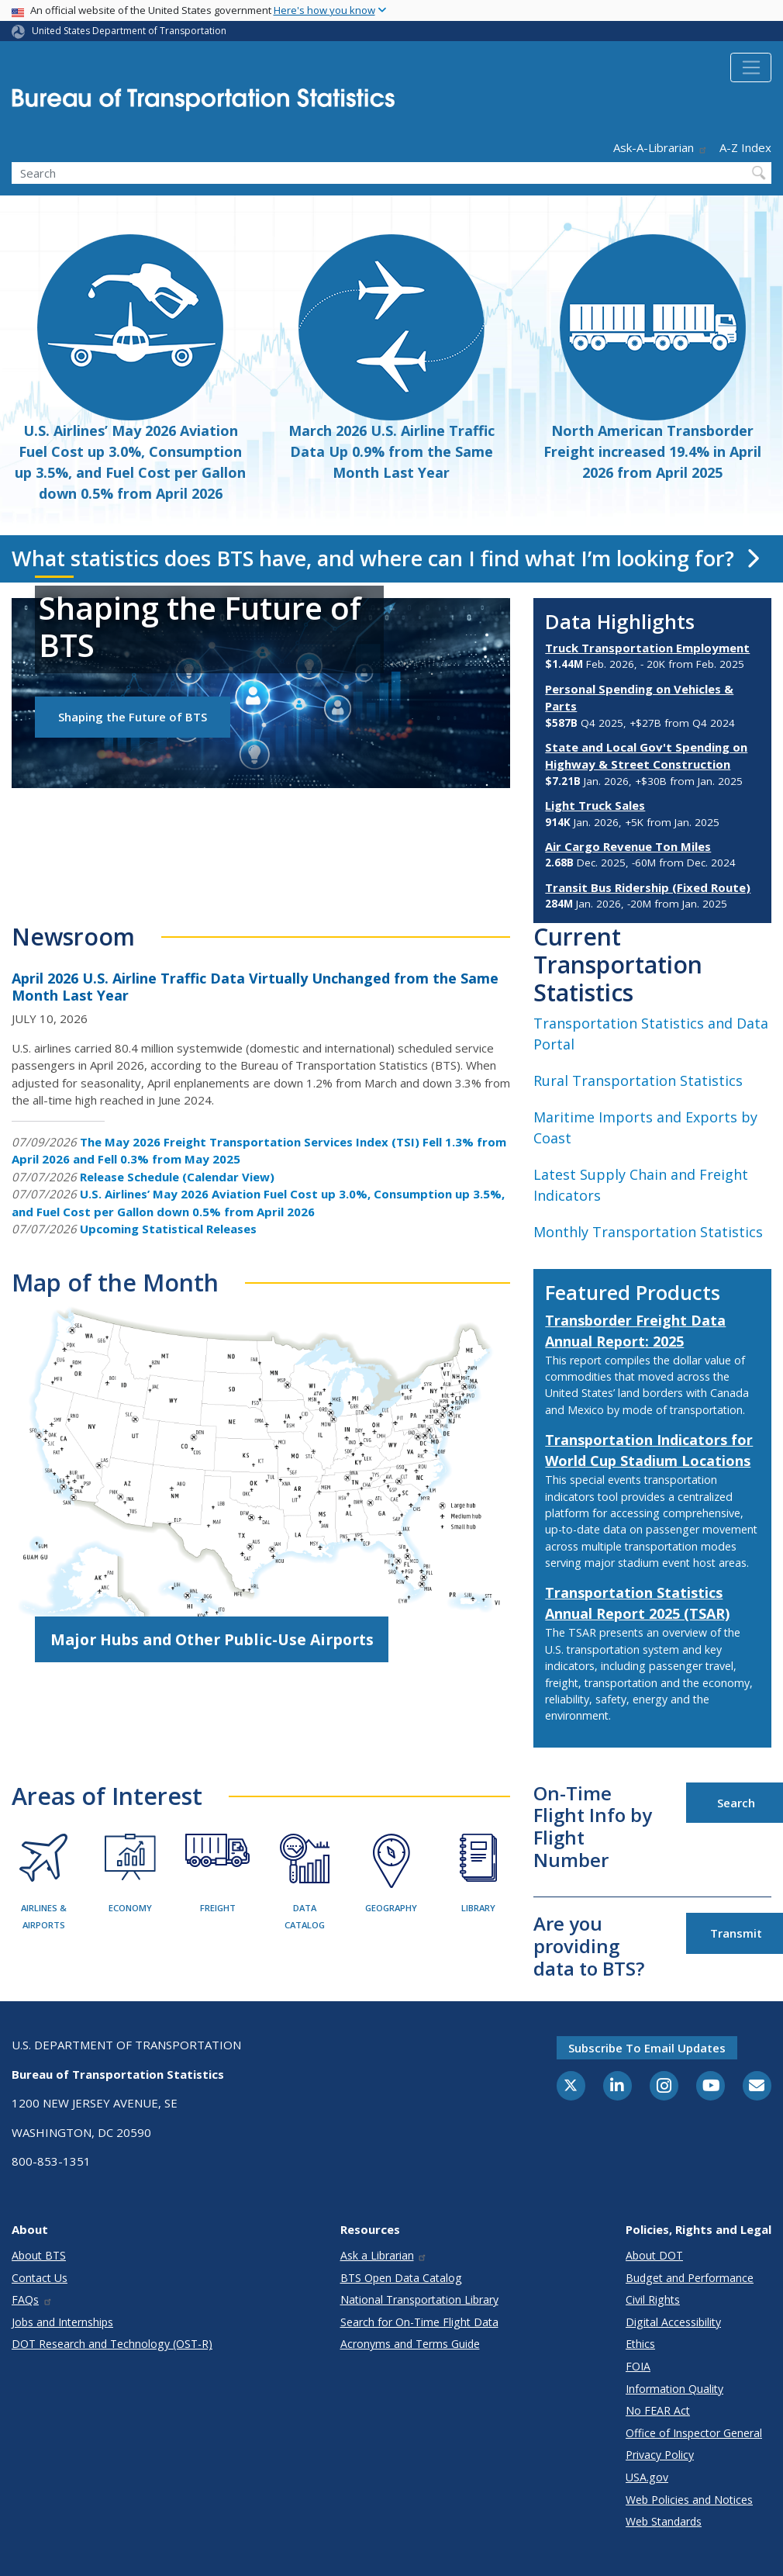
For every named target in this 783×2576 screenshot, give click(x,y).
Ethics (640, 2343)
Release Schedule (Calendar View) (177, 1176)
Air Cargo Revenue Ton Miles (628, 846)
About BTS (39, 2255)
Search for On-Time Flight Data (419, 2322)
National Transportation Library (419, 2299)
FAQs (32, 2299)
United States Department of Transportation (129, 30)
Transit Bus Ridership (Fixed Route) (647, 887)
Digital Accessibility (673, 2322)
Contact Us (39, 2277)
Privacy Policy (660, 2454)
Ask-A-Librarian (660, 147)
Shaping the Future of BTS (132, 716)
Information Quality (674, 2388)
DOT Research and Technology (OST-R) (112, 2343)
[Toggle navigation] (750, 67)
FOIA (638, 2366)
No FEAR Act (658, 2410)
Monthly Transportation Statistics (648, 1231)
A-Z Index (745, 147)
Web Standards (664, 2521)
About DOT (654, 2255)
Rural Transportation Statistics (638, 1080)
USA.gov (647, 2477)
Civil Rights (653, 2299)
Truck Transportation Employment (647, 647)
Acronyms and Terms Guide (410, 2343)
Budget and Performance (690, 2277)
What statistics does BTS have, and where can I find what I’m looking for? (385, 558)
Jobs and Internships (62, 2322)
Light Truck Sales (595, 805)
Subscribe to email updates (647, 2048)
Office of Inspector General (694, 2433)
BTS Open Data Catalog (401, 2277)
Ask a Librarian (384, 2255)
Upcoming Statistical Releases (168, 1228)
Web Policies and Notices (689, 2499)
